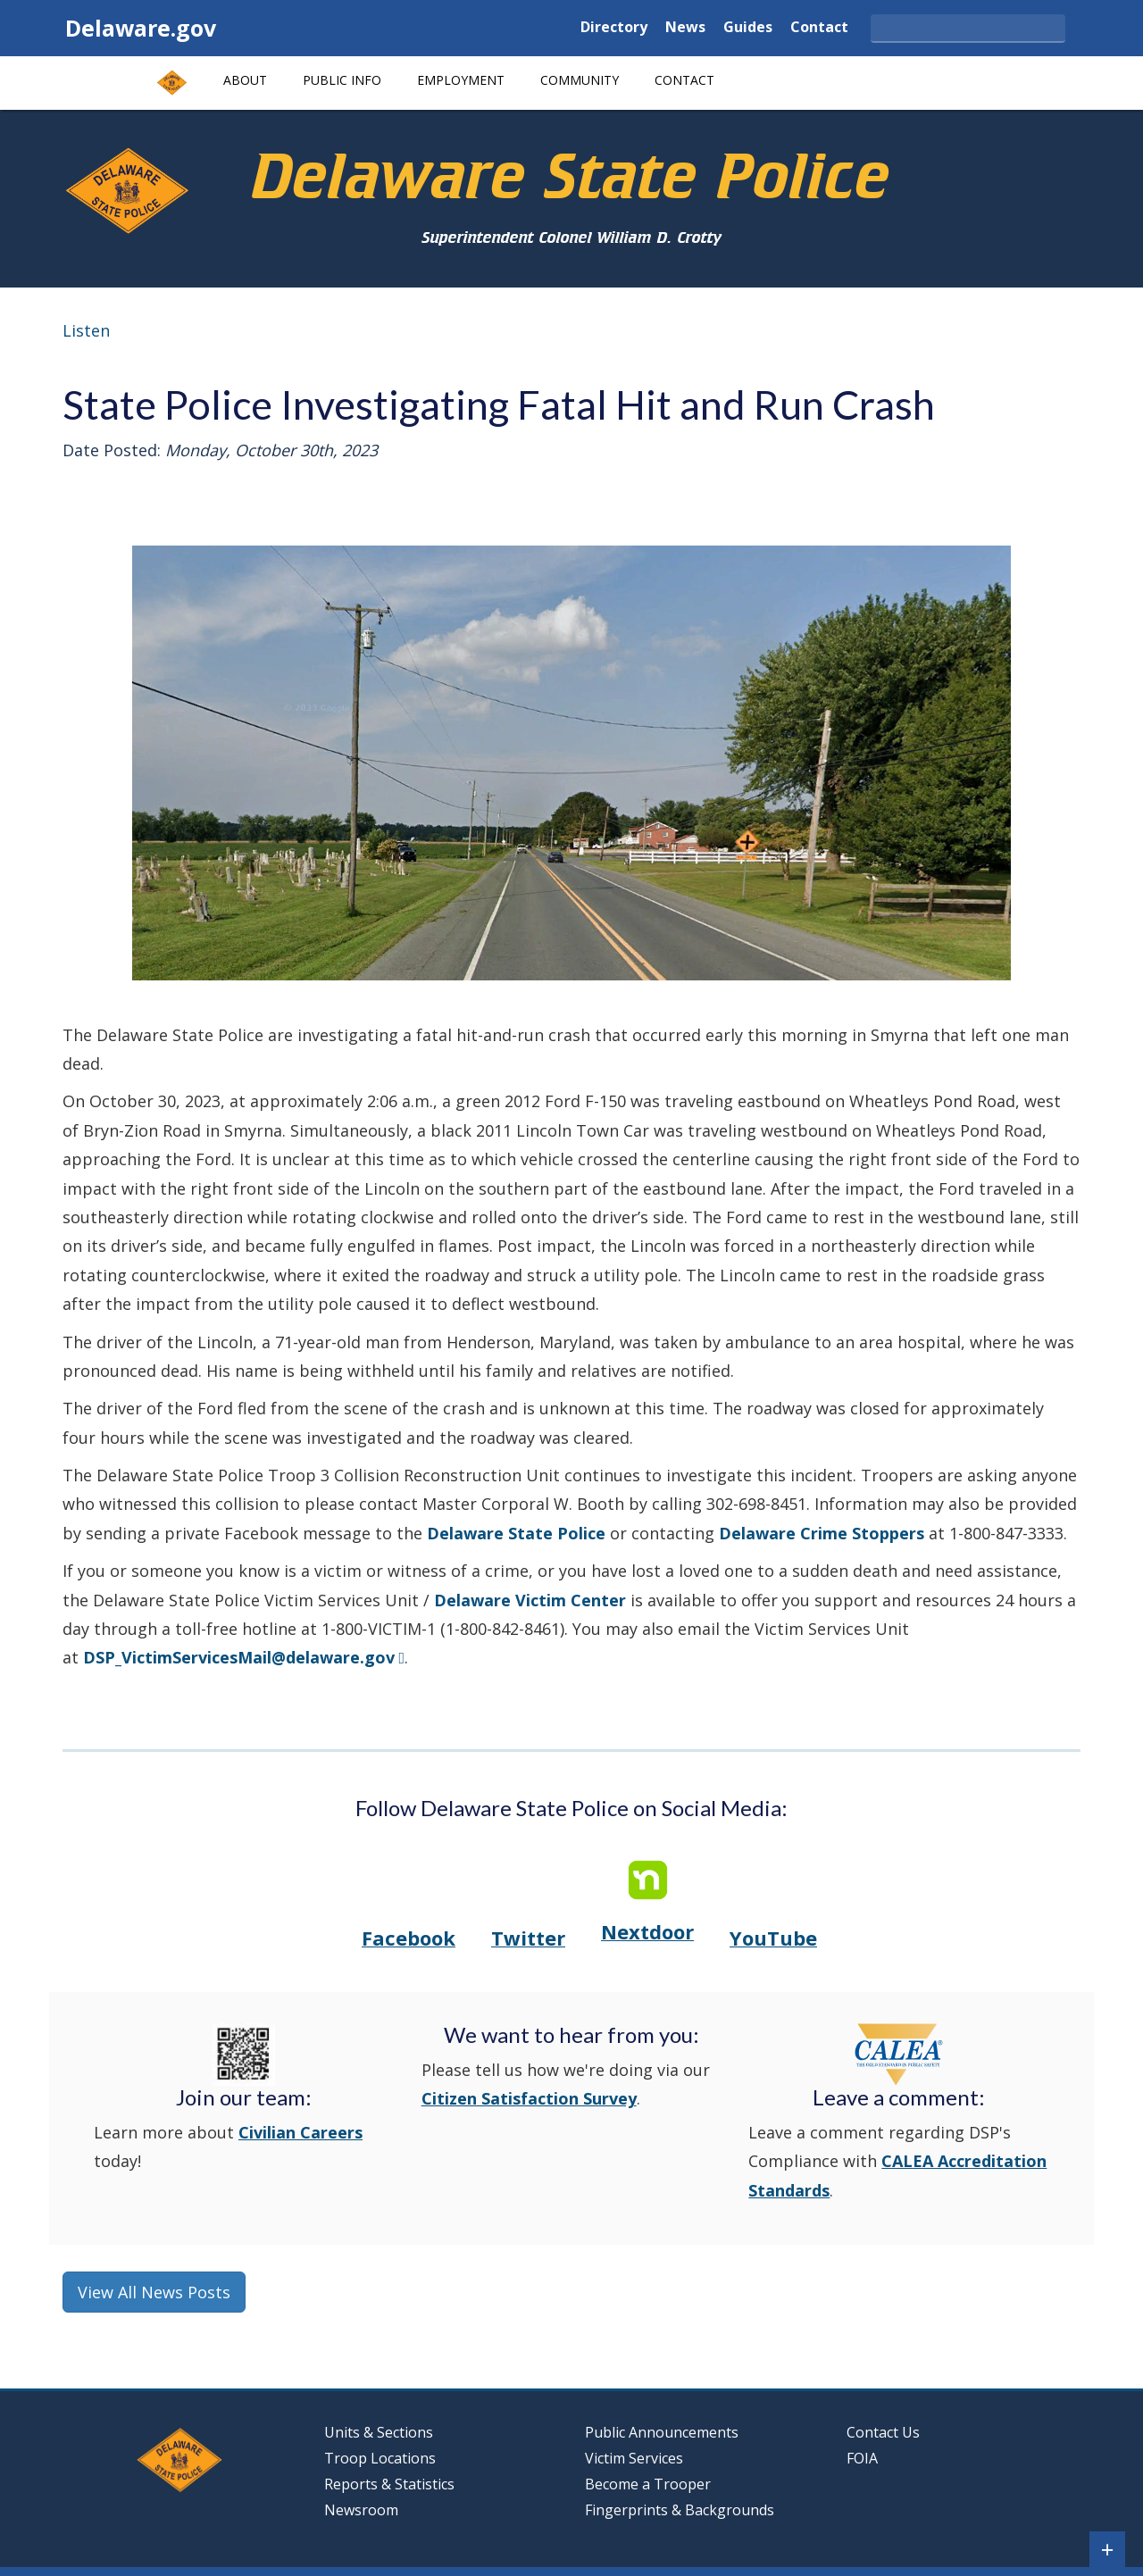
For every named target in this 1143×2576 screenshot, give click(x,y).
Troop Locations (383, 2458)
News (685, 28)
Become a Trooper (648, 2484)
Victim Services (634, 2458)
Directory (613, 28)
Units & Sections (380, 2432)
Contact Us (883, 2432)
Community (579, 79)
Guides (747, 28)
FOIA (862, 2458)
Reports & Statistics (389, 2484)
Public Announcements (661, 2432)
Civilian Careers (300, 2132)
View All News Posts (154, 2292)
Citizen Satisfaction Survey (529, 2098)
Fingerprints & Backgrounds (679, 2510)
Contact (819, 28)
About (245, 79)
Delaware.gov (140, 28)
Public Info (342, 79)
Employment (461, 79)
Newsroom (361, 2510)
